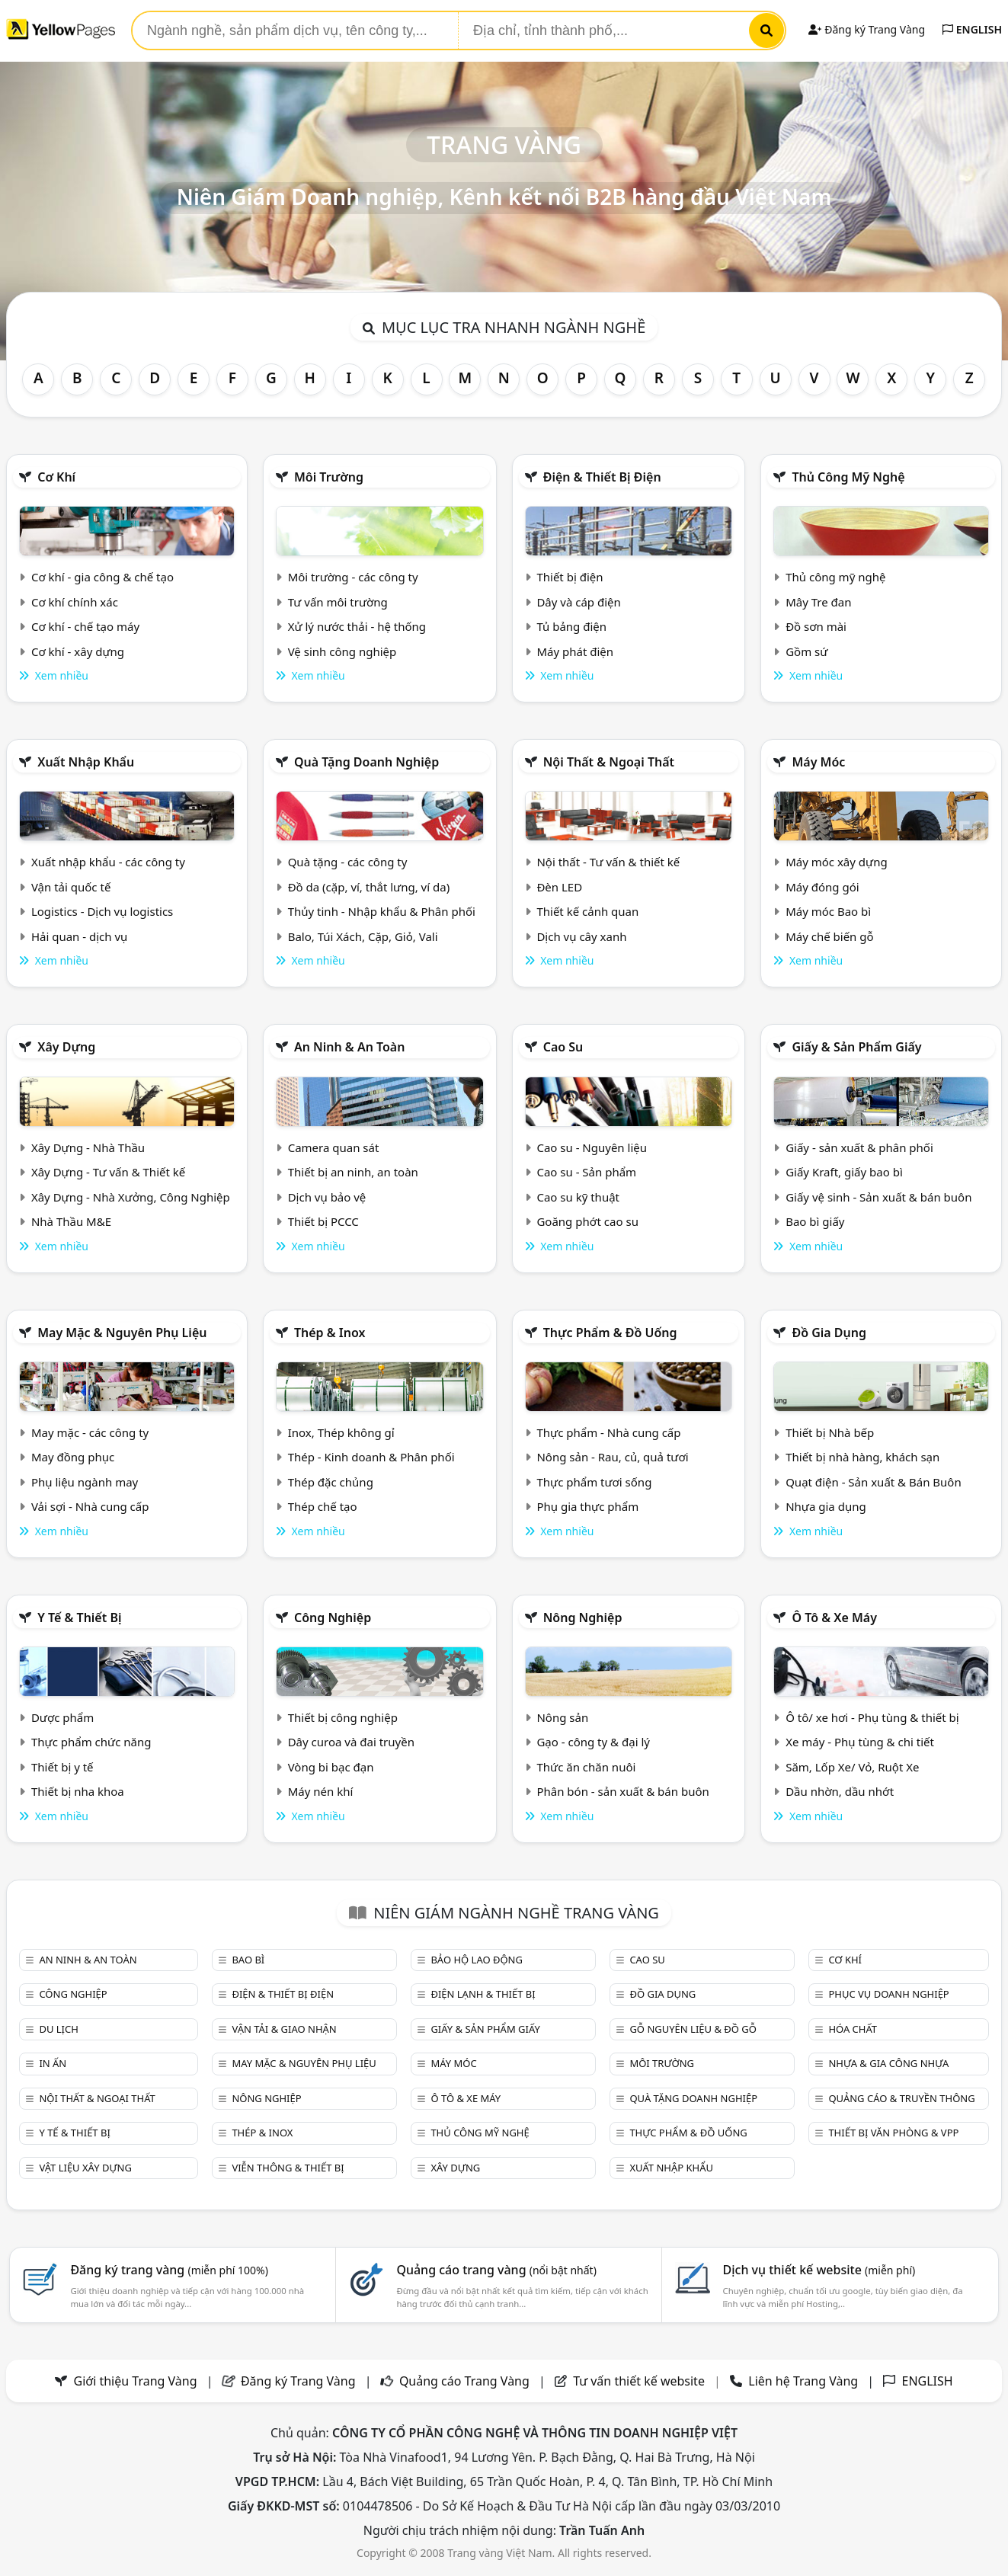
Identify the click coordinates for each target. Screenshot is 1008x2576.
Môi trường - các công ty (353, 576)
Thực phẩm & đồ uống (610, 1332)
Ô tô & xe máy (834, 1617)
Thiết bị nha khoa (77, 1791)
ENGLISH (972, 29)
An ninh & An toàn (349, 1046)
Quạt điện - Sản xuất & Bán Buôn (874, 1482)
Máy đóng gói (822, 886)
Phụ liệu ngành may (84, 1482)
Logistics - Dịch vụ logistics (102, 911)
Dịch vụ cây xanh (581, 936)
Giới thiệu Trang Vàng (135, 2381)
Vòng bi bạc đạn (331, 1766)
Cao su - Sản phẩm (586, 1171)
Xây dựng (66, 1046)
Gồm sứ (806, 651)
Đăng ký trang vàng (169, 2269)
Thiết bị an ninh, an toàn (353, 1171)
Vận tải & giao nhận (284, 2029)
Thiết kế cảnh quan (587, 911)
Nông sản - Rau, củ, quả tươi (612, 1456)
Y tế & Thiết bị (79, 1617)
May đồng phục (72, 1456)
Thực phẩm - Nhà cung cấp (608, 1432)
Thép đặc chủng (330, 1482)
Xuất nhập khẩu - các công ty (108, 861)
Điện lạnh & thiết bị (482, 1994)
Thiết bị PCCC (323, 1221)
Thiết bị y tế (62, 1766)
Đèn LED (559, 886)
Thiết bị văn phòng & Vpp (893, 2132)
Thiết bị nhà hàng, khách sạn (862, 1456)
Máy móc (818, 762)
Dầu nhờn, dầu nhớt (840, 1791)
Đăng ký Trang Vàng (866, 29)
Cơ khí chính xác (74, 602)
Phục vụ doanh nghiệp (888, 1994)
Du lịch (58, 2029)
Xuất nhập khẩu (85, 762)
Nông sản (562, 1717)
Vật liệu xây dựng (85, 2167)
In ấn (52, 2063)
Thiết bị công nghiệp (343, 1717)
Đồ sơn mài (816, 626)
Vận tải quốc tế (70, 886)
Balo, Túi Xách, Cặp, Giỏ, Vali (363, 936)
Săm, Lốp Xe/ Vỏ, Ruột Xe (852, 1766)
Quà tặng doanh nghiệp (366, 762)
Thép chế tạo (322, 1506)
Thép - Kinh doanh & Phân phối (371, 1456)
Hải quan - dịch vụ (79, 936)
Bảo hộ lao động (476, 1959)
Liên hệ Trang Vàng (803, 2381)
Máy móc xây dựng (837, 861)
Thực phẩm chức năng (91, 1741)
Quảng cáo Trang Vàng (464, 2381)
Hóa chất (852, 2029)
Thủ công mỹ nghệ (848, 477)
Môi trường (328, 477)
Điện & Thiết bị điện (602, 477)
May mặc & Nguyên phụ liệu (121, 1332)
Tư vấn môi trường (338, 602)
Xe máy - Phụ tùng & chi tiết (860, 1741)
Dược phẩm (62, 1717)
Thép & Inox (330, 1332)
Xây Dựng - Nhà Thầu (88, 1147)
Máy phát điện (574, 651)
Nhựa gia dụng (826, 1506)
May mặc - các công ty (90, 1432)
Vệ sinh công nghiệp (342, 651)
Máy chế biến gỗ (829, 936)
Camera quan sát (333, 1147)
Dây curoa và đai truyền (351, 1741)
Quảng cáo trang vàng (496, 2269)
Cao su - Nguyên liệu (591, 1147)
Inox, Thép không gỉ (341, 1432)
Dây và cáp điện (578, 602)
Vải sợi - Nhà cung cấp (90, 1506)
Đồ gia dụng (829, 1332)
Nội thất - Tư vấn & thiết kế (608, 861)
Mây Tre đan (818, 602)
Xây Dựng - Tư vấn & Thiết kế (108, 1171)
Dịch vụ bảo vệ (327, 1197)
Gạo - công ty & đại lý (593, 1741)
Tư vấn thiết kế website (640, 2381)
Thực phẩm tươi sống (593, 1482)
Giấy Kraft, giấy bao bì (844, 1171)
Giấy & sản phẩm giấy (856, 1046)
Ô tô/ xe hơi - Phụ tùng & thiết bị (872, 1717)
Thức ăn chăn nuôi (585, 1766)
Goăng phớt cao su (587, 1221)
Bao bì (248, 1959)
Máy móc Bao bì (828, 911)
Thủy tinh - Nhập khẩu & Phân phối (381, 911)
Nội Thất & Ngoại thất (608, 762)
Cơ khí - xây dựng (77, 651)
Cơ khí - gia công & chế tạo (102, 576)
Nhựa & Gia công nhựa (888, 2063)
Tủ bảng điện (571, 626)
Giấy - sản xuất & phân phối (859, 1147)
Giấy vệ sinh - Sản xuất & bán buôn (878, 1197)
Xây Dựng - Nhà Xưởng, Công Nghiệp (130, 1197)
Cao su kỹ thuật (577, 1197)
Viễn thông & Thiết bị (288, 2167)
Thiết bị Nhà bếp (830, 1432)
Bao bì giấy (815, 1221)
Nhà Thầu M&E (71, 1221)
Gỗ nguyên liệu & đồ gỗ (693, 2029)
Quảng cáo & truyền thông (901, 2098)
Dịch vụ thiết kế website (819, 2269)
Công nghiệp (332, 1617)
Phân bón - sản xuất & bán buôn (622, 1791)
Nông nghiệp (582, 1617)
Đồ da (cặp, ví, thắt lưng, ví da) (369, 886)
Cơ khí (56, 477)
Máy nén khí (321, 1791)
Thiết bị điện (569, 576)
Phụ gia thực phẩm (587, 1506)
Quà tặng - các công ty (348, 861)
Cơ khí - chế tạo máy (85, 626)
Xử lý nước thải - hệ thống (357, 626)
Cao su (563, 1046)
